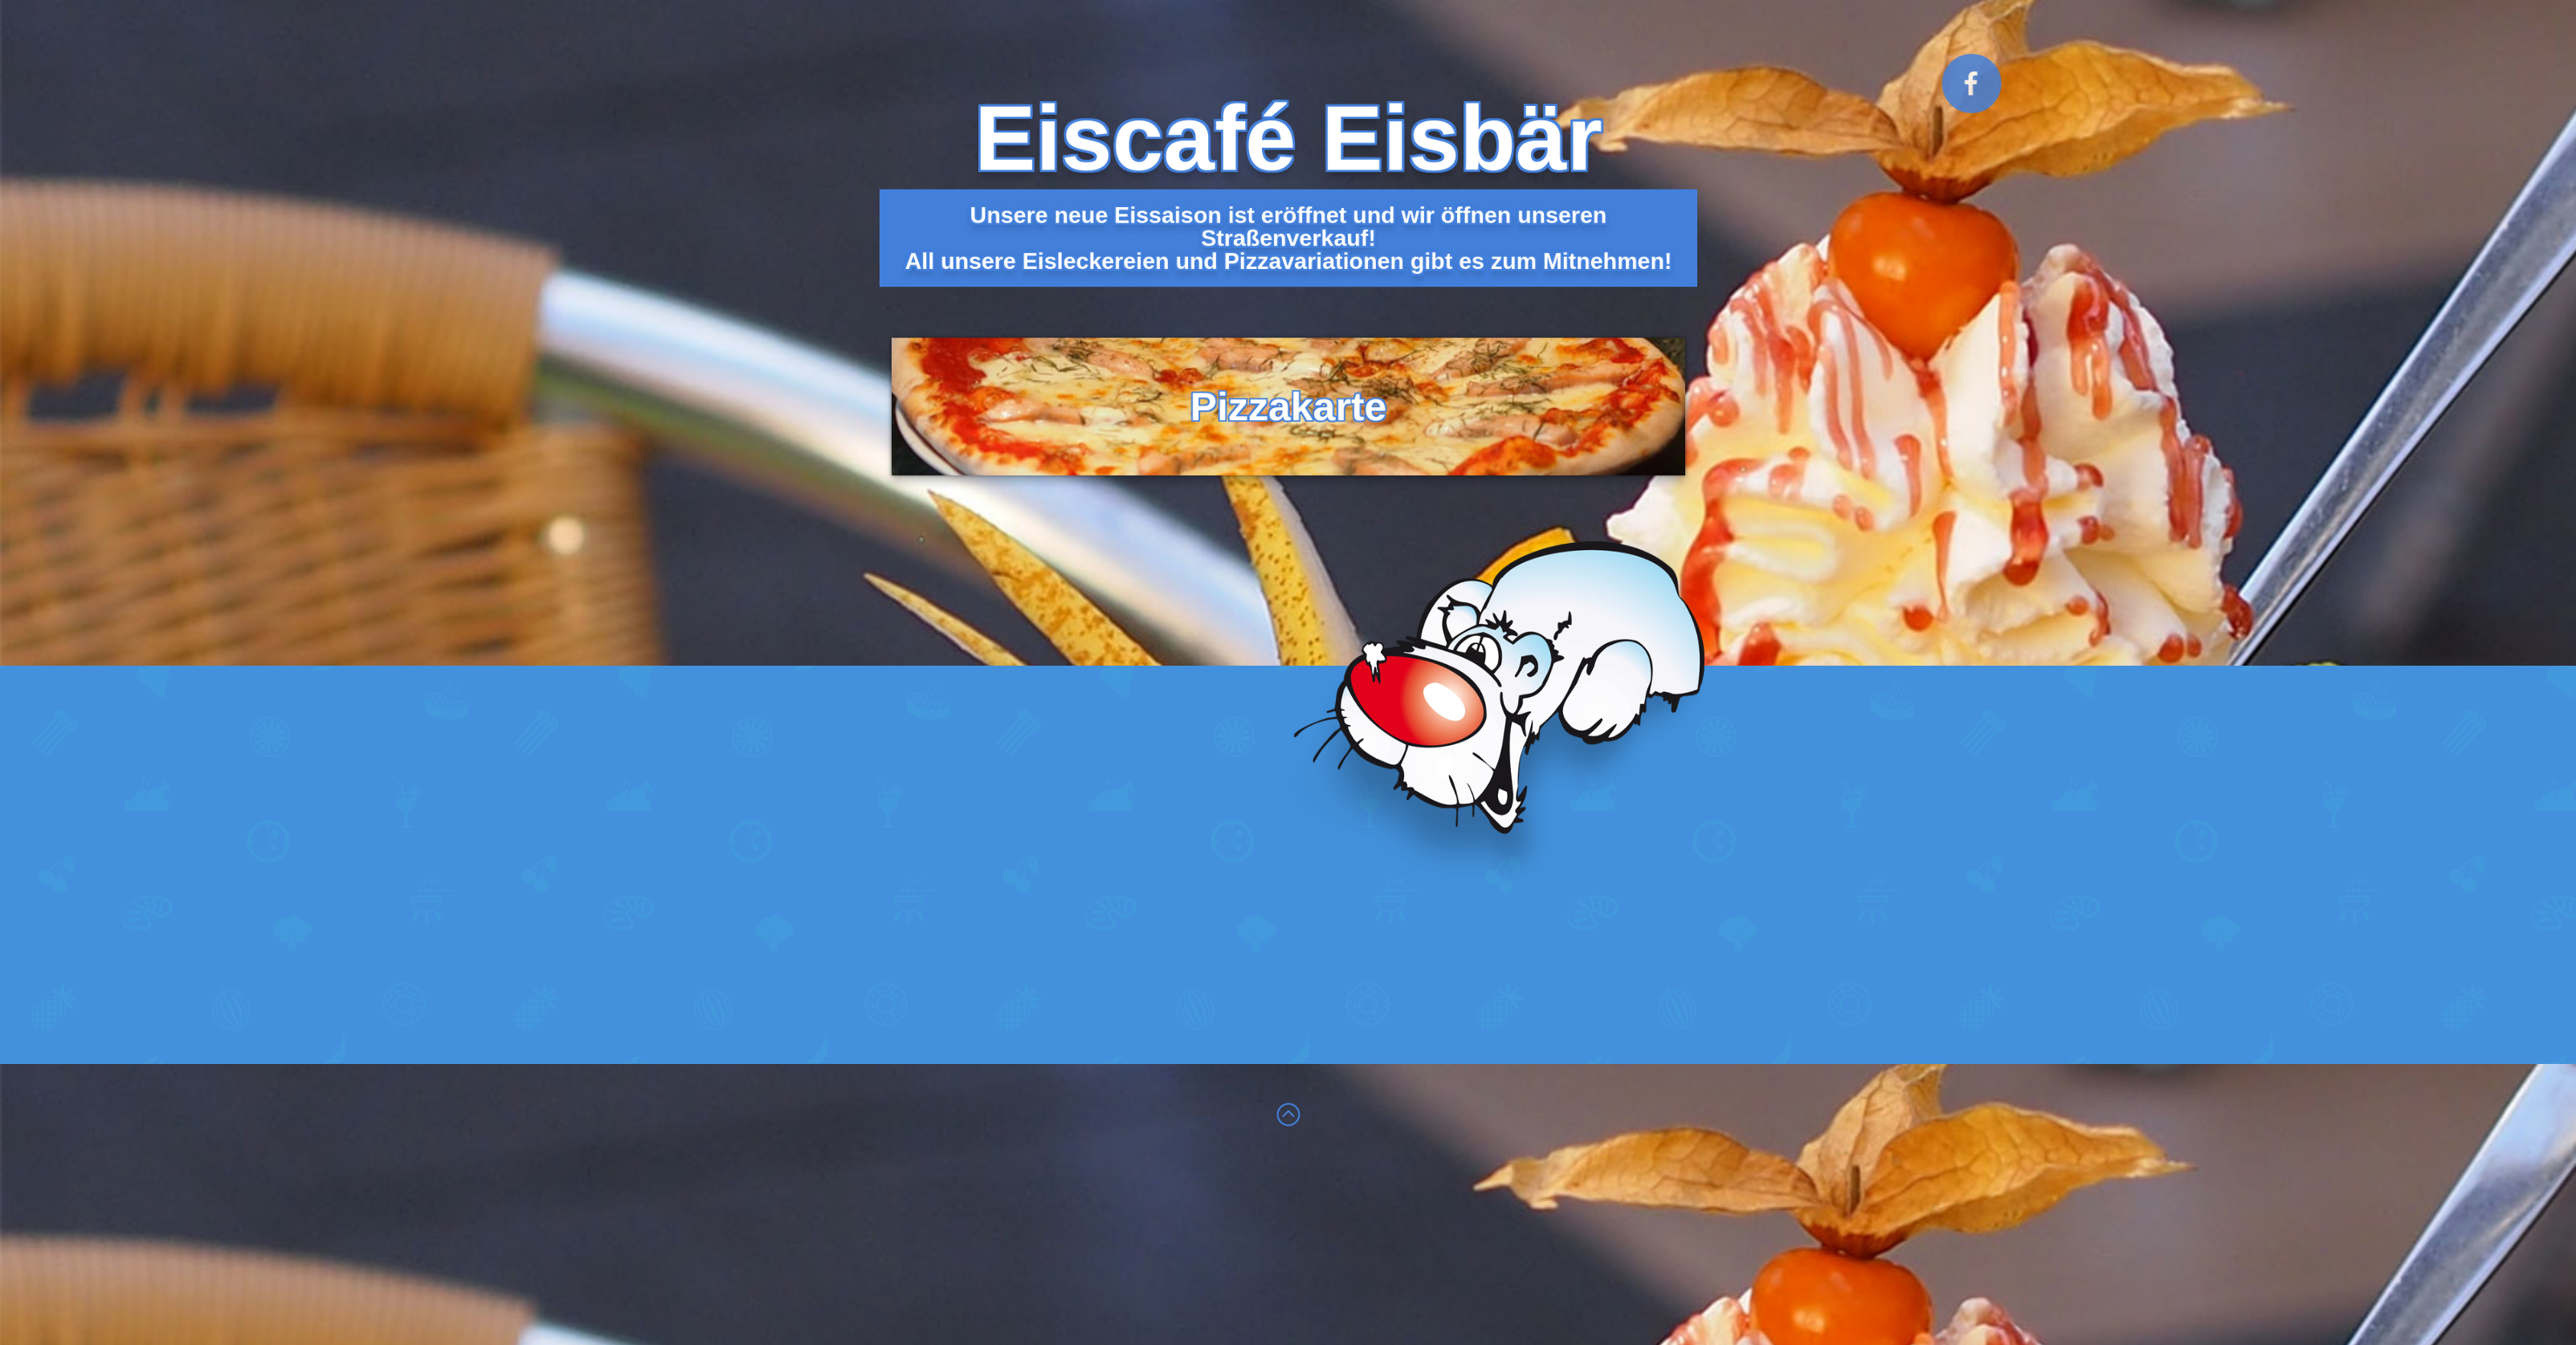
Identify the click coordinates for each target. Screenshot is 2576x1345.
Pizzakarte (1288, 376)
